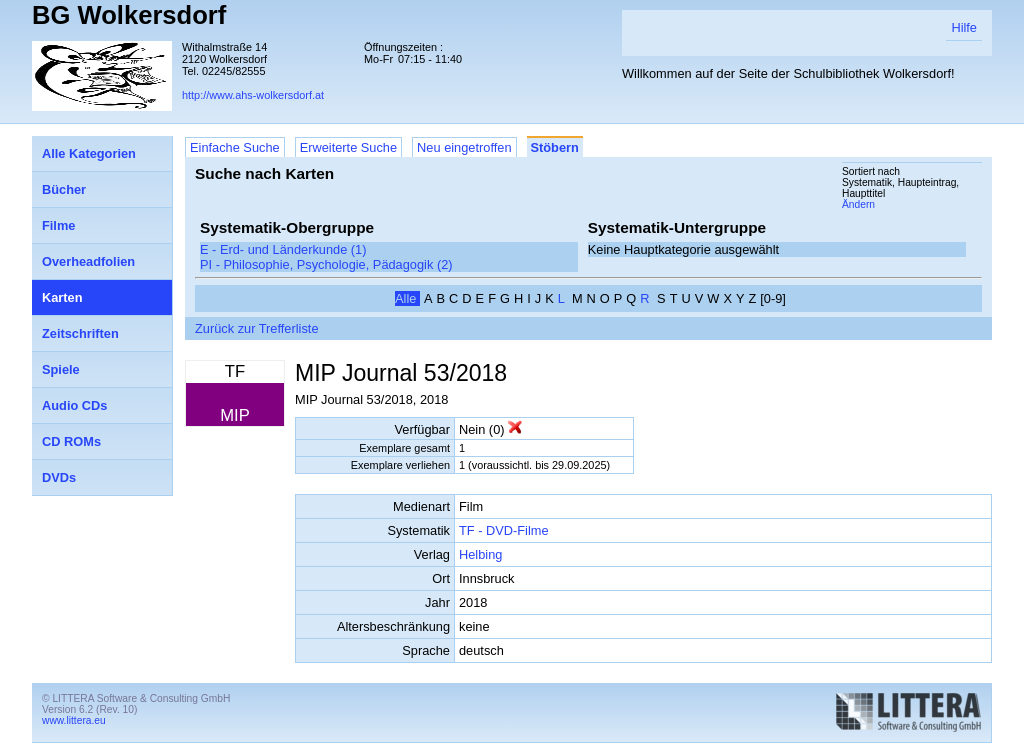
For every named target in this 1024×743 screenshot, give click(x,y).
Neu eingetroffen (464, 147)
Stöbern (555, 147)
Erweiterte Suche (348, 147)
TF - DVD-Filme (504, 530)
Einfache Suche (235, 147)
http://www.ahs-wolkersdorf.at (253, 95)
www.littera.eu (74, 720)
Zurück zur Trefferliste (257, 328)
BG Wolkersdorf (129, 15)
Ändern (858, 204)
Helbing (480, 554)
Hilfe (964, 27)
